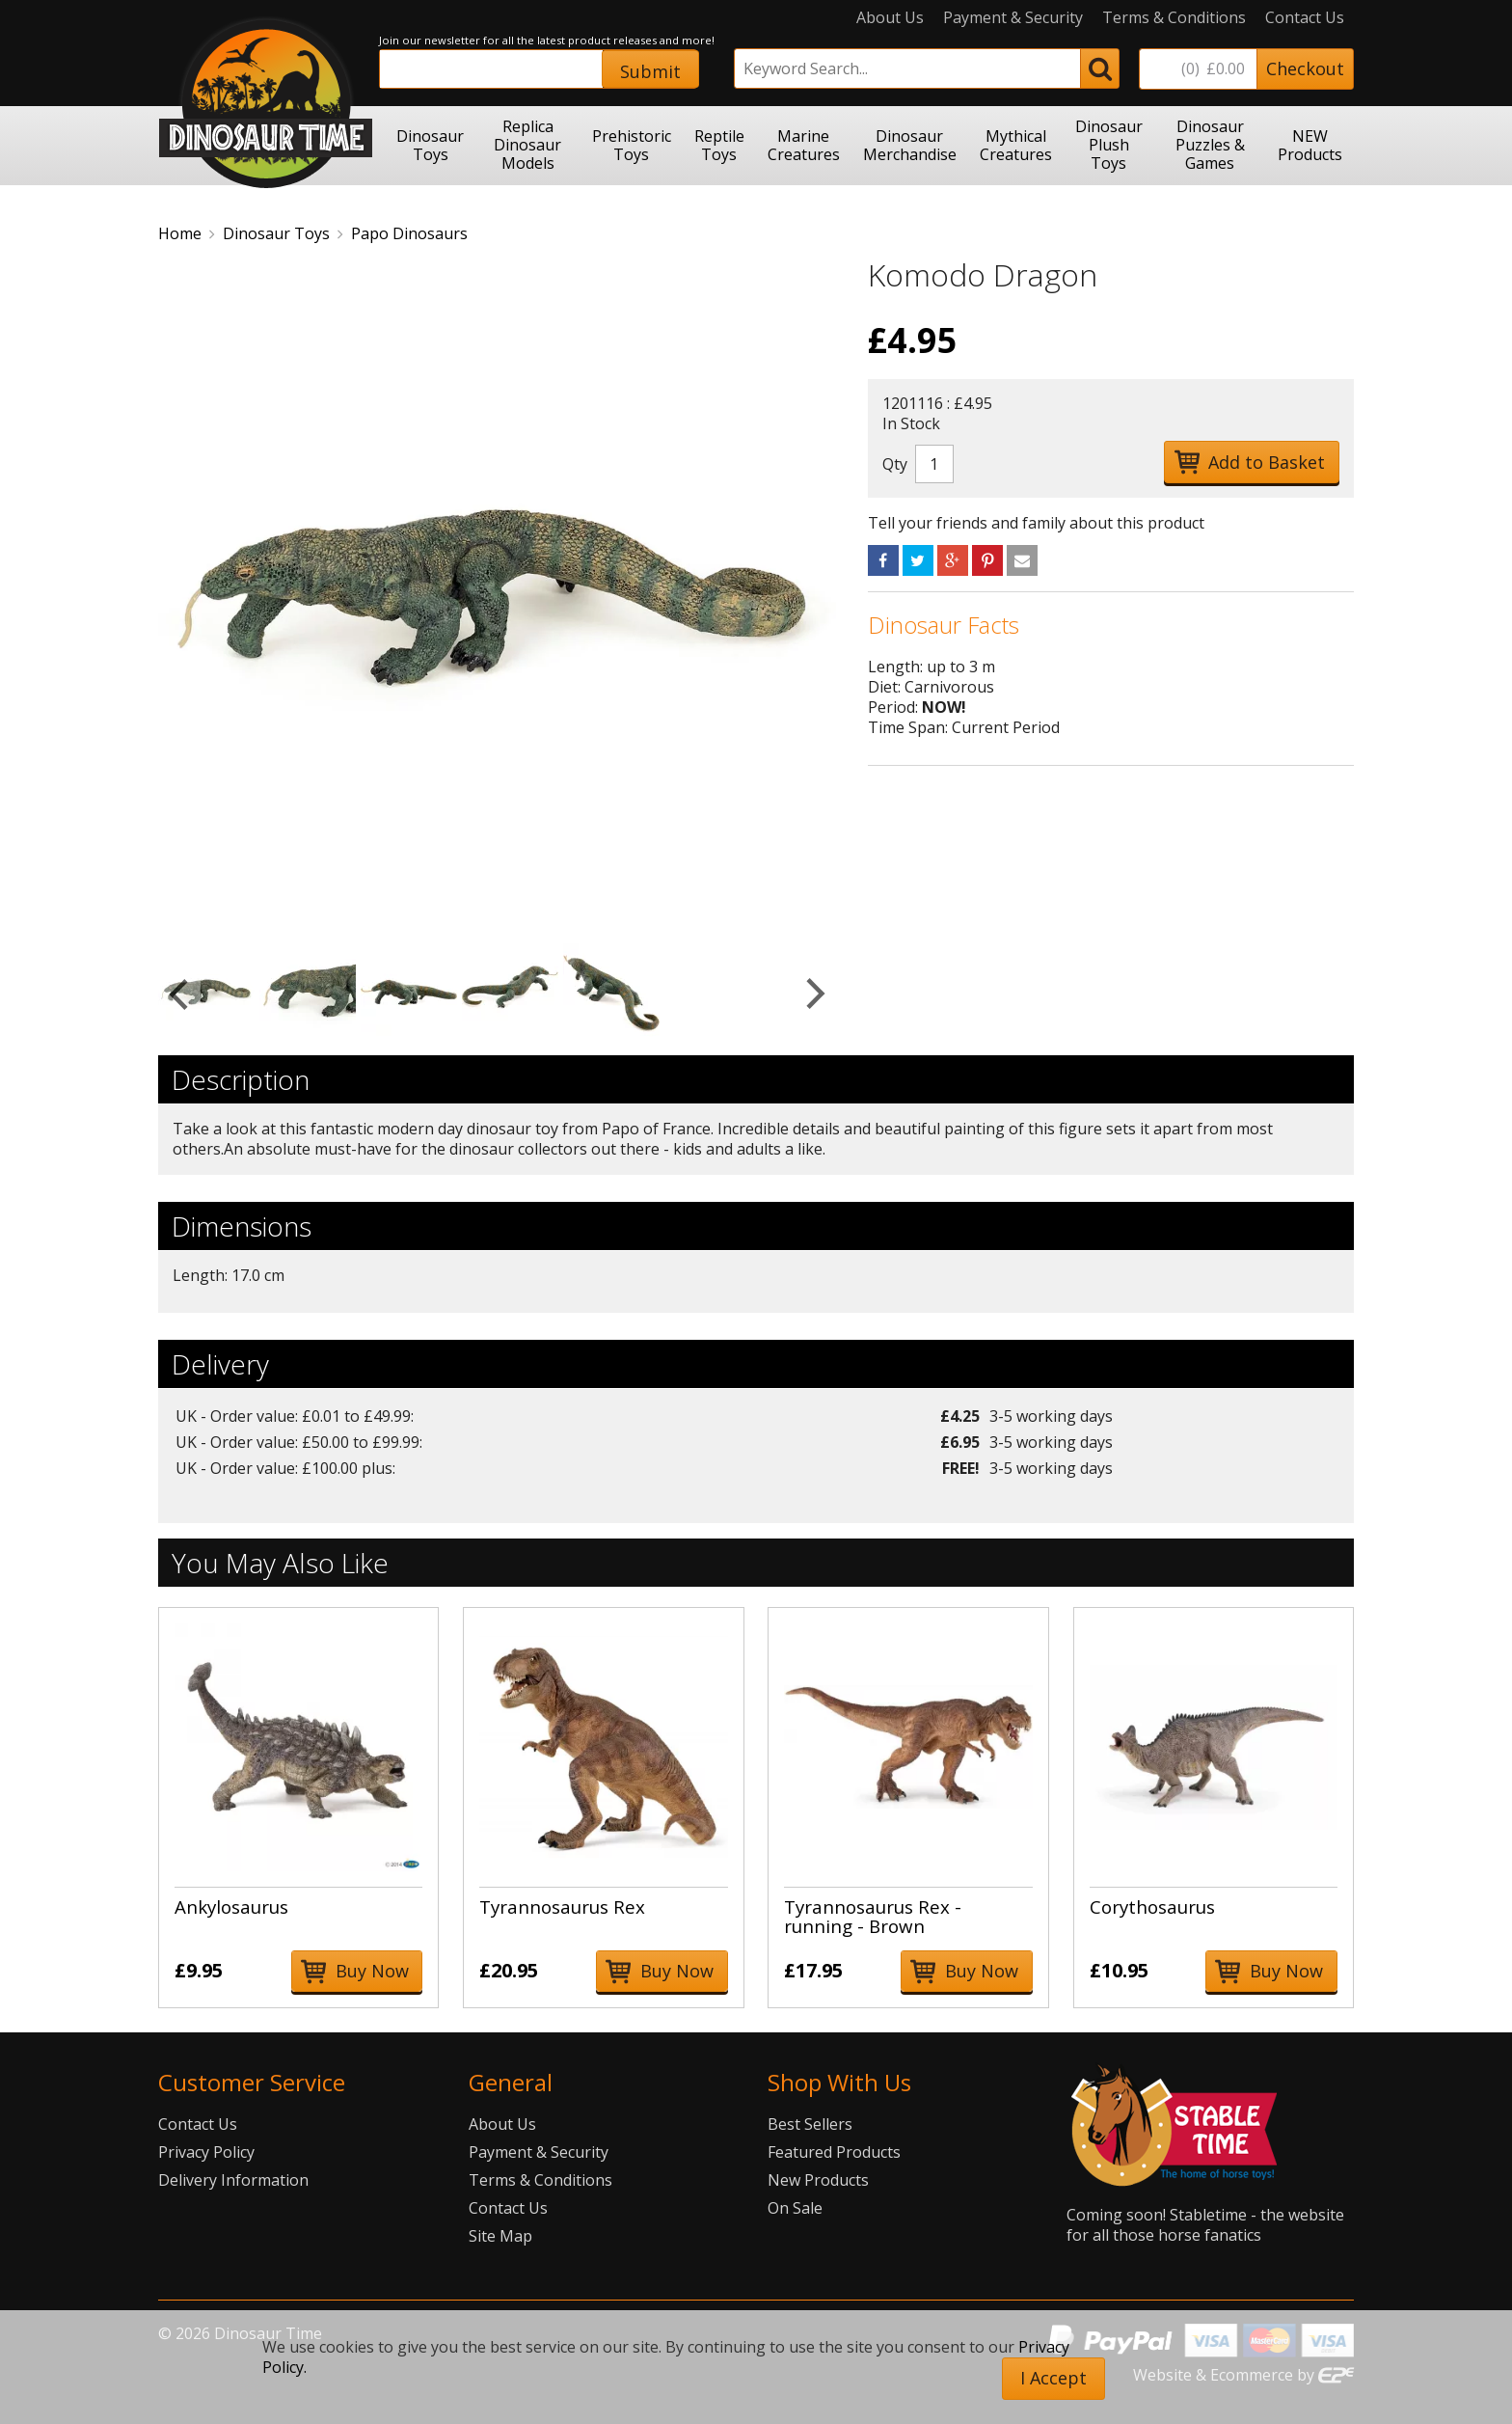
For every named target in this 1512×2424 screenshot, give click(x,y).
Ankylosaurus (231, 1906)
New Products (818, 2180)
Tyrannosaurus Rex (562, 1906)
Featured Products (834, 2152)
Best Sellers (810, 2124)
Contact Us (1304, 18)
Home (180, 233)
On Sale (795, 2208)
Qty (894, 464)
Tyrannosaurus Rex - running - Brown (872, 1916)
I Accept (1053, 2377)
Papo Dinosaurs (409, 233)
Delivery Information (233, 2180)
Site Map (500, 2236)
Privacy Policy (206, 2152)
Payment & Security (1013, 18)
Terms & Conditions (1174, 18)
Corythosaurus (1152, 1906)
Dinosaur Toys (276, 233)
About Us (890, 18)
